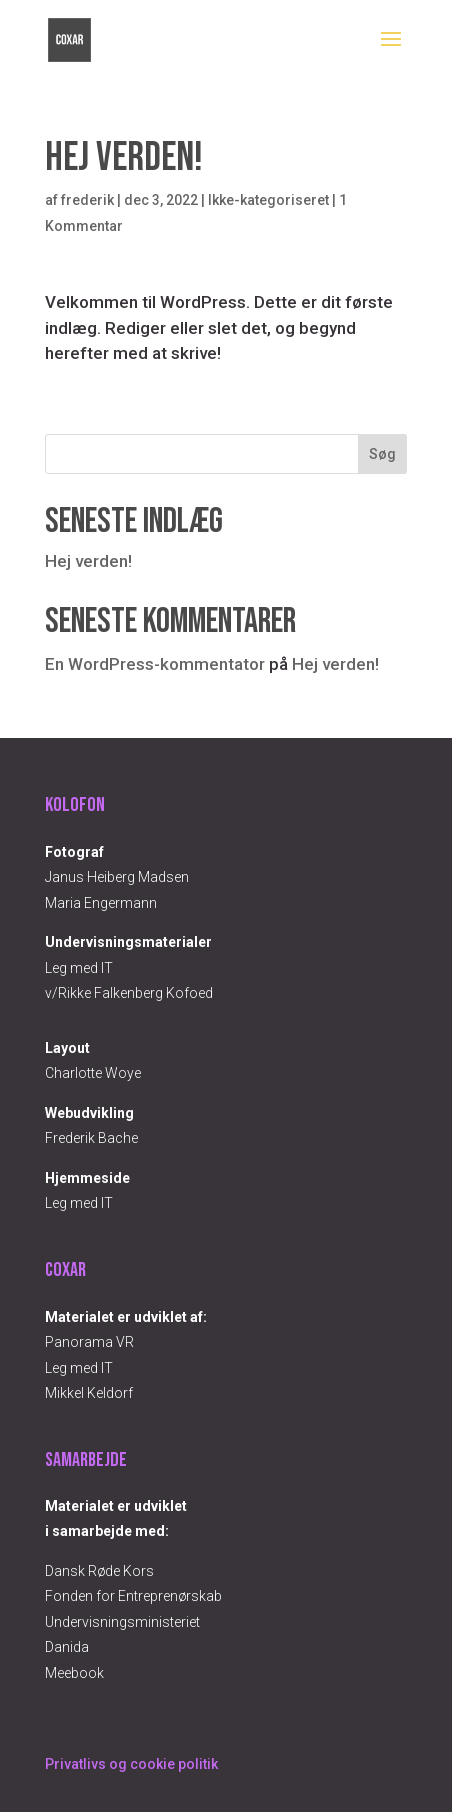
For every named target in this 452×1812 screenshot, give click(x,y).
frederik (87, 200)
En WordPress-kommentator (155, 664)
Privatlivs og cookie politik (131, 1764)
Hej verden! (88, 561)
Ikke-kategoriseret (268, 200)
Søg (382, 454)
